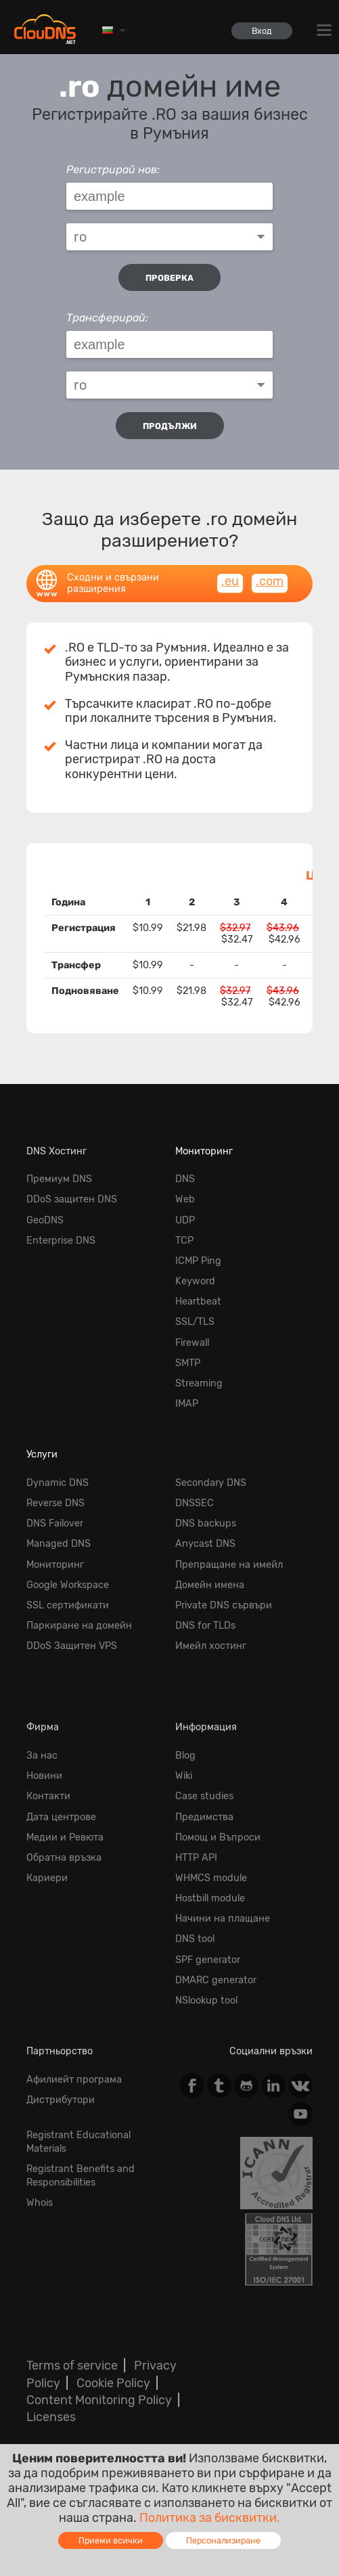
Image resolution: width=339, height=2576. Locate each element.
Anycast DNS (205, 1544)
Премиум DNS (59, 1179)
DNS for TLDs (205, 1625)
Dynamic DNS (57, 1483)
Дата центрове (61, 1817)
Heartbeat (198, 1301)
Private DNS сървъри (223, 1605)
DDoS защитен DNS (71, 1199)
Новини (44, 1776)
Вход (262, 31)
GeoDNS (45, 1220)
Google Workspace (67, 1585)
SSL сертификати (67, 1605)
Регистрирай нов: (113, 169)
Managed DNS (58, 1544)
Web (185, 1199)
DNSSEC (194, 1503)
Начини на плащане (222, 1918)
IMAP (186, 1403)
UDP (185, 1220)
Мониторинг (204, 1151)
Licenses (51, 2417)
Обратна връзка (63, 1857)
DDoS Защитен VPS (71, 1646)
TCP (184, 1240)
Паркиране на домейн (79, 1625)
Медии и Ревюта (65, 1837)
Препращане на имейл (229, 1565)
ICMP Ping (198, 1261)
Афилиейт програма (74, 2079)
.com (270, 581)
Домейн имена (209, 1585)
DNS (185, 1179)
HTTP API (196, 1857)
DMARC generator (215, 1980)
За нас (42, 1755)
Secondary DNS (210, 1483)
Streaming (199, 1383)
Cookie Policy (113, 2383)
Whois (39, 2203)
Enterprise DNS (60, 1240)
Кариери (47, 1878)
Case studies (204, 1796)
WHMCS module (211, 1878)
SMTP (187, 1363)
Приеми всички (110, 2540)
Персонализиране (223, 2540)
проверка (169, 278)
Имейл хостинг (210, 1646)
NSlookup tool (206, 2000)
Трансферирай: (107, 317)
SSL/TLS (194, 1322)
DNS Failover (54, 1523)
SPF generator (207, 1960)
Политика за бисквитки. (209, 2517)
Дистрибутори (60, 2100)
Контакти (48, 1796)
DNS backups (205, 1523)
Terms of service (72, 2365)
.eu (230, 581)
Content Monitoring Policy (99, 2400)
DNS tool (194, 1939)
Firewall (192, 1343)
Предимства (204, 1817)
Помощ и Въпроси (218, 1837)
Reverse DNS (55, 1503)
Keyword (195, 1281)
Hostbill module (210, 1898)
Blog (185, 1755)
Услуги (42, 1454)
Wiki (183, 1776)
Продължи (170, 426)
